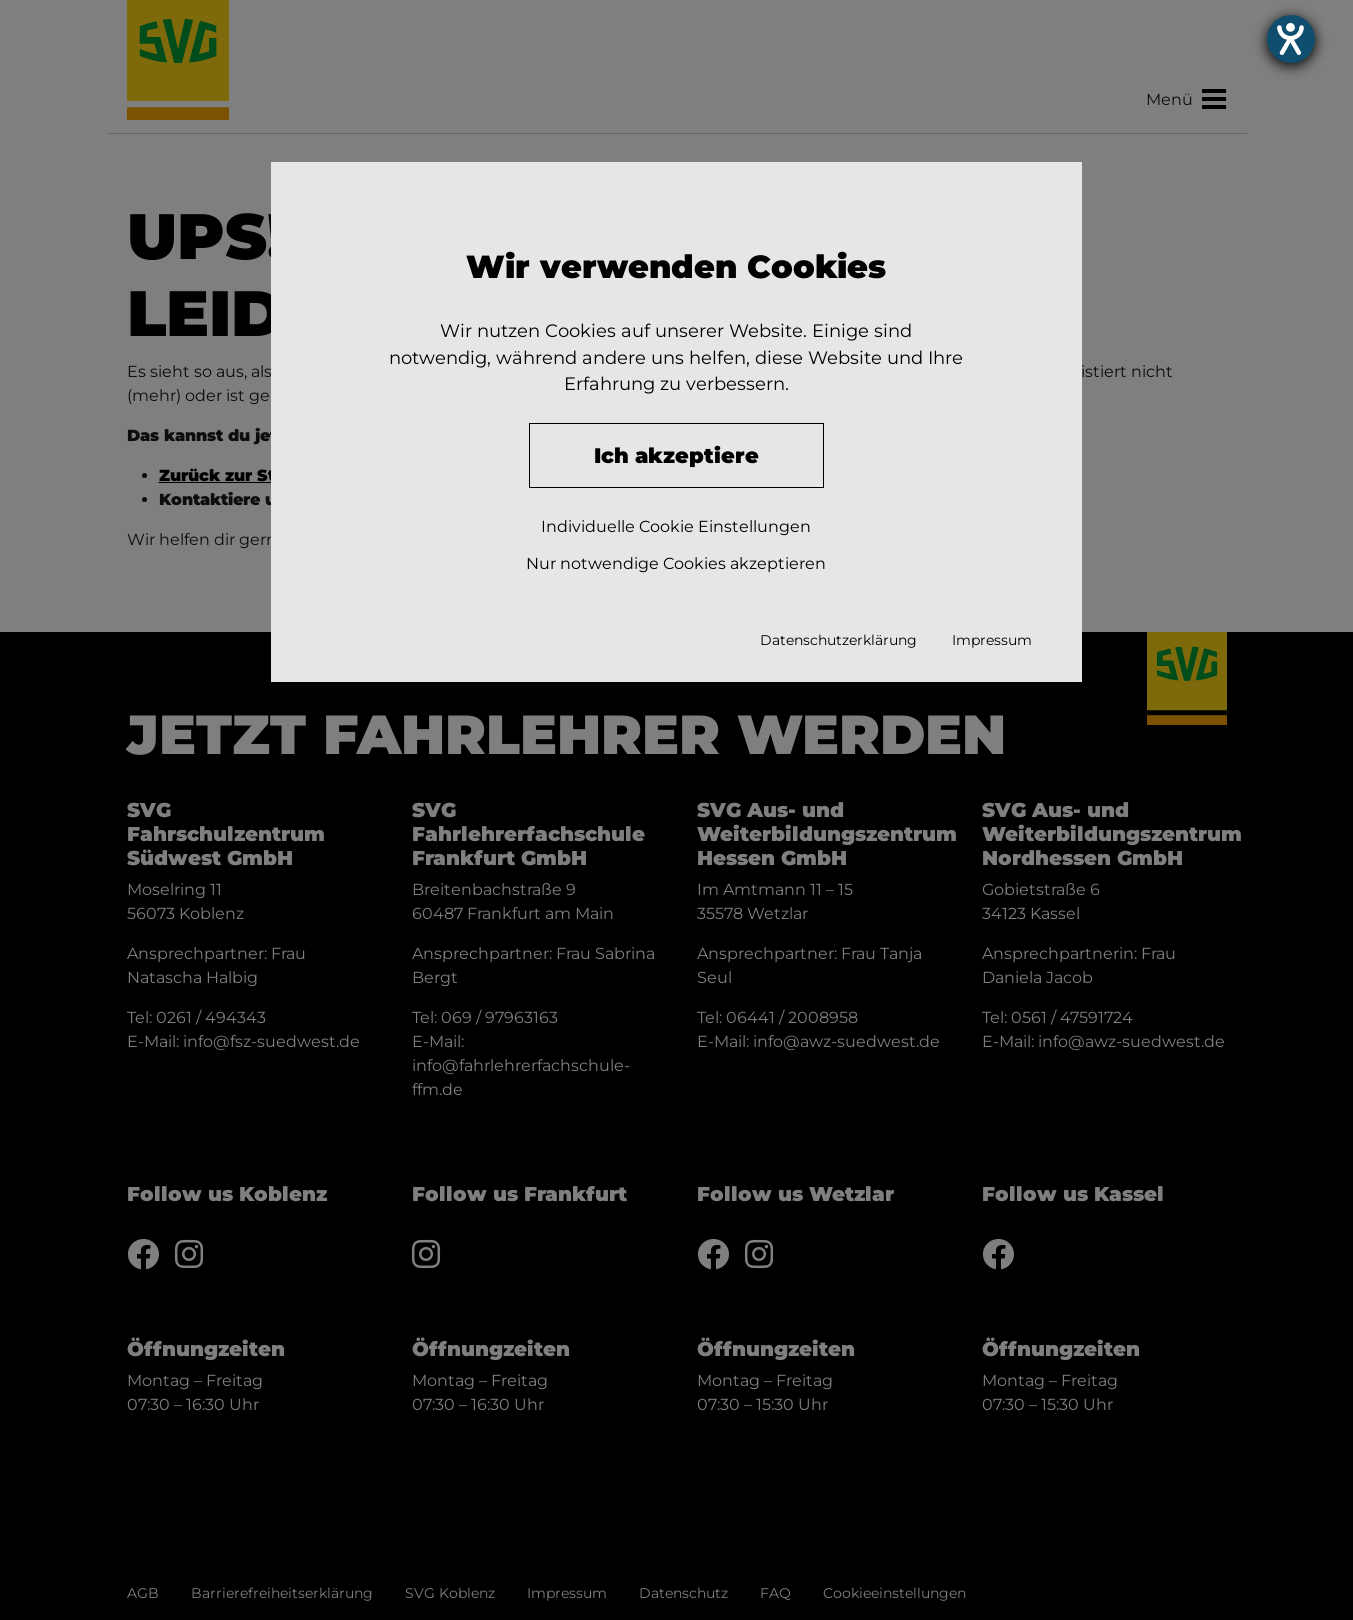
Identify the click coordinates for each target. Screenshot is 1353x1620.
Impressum (992, 640)
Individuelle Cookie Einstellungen (676, 526)
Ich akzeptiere (676, 455)
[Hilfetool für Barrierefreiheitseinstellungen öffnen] (1313, 40)
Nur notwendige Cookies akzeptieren (676, 563)
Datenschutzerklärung (838, 640)
